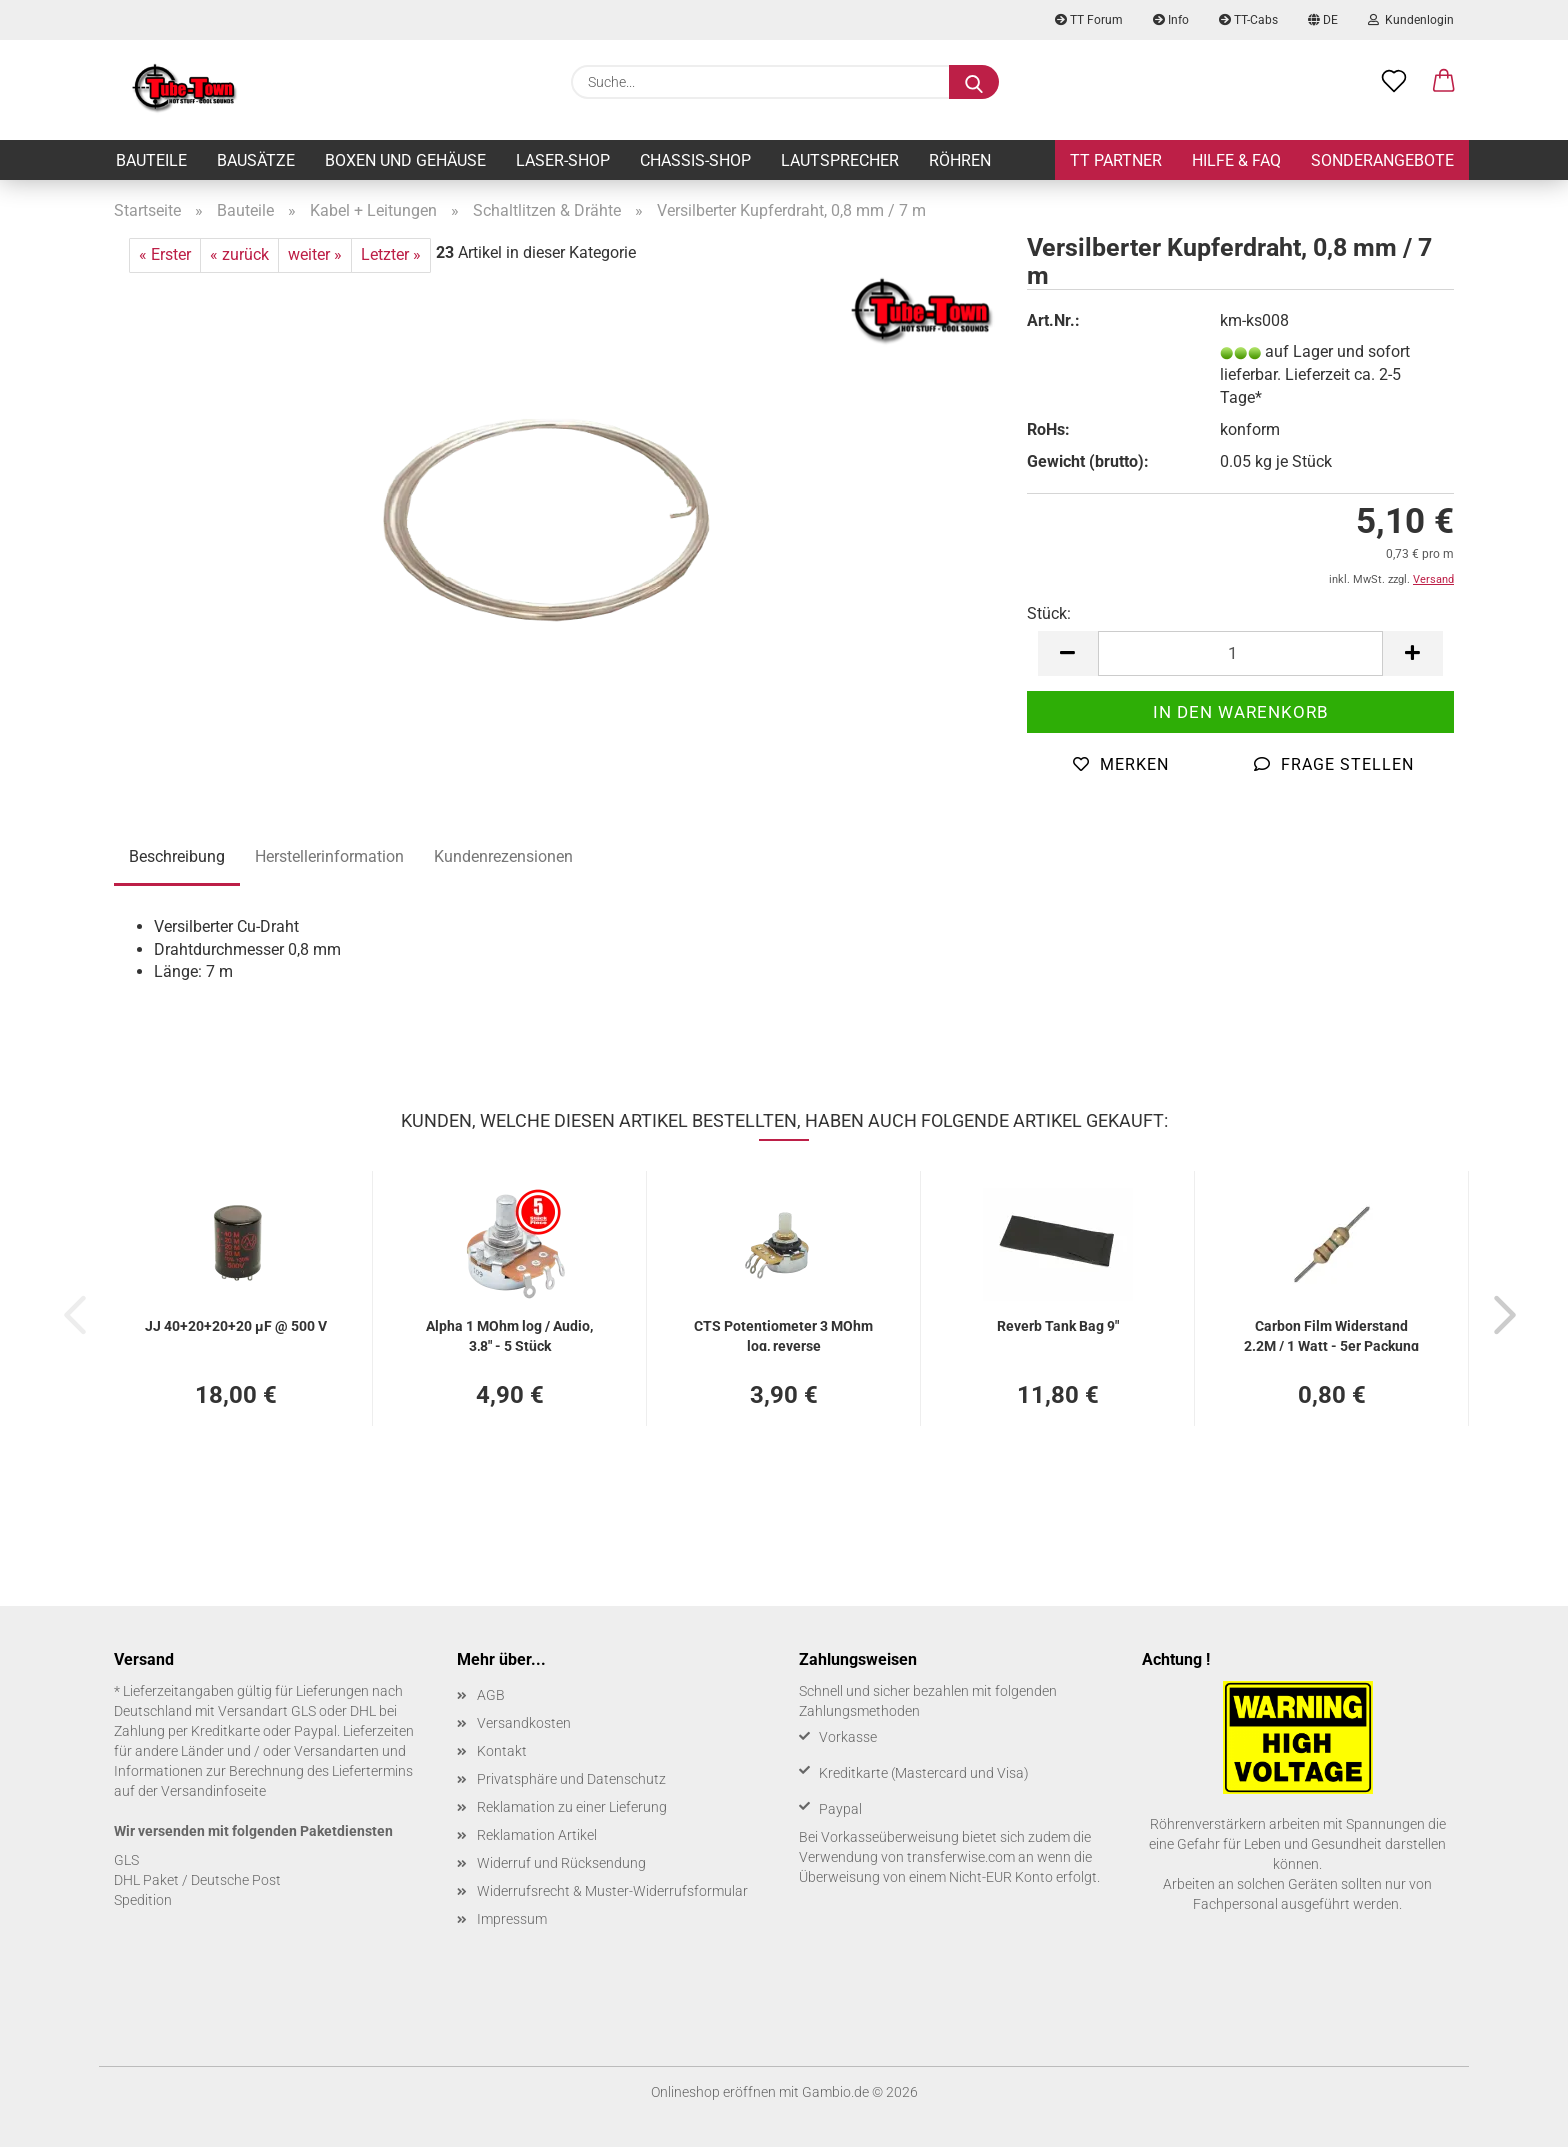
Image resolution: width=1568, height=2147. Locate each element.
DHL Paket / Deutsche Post (197, 1880)
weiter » (315, 254)
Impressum (512, 1919)
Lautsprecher (840, 160)
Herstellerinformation (329, 856)
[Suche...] (974, 82)
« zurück (239, 254)
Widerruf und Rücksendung (561, 1863)
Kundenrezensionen (503, 856)
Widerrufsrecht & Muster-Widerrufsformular (612, 1891)
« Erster (165, 254)
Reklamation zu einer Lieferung (572, 1807)
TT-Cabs (1248, 20)
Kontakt (502, 1751)
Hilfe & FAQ (1236, 160)
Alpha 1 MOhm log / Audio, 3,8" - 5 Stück (509, 1334)
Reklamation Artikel (537, 1835)
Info (1171, 20)
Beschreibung (177, 856)
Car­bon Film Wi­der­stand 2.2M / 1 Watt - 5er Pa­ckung (1331, 1334)
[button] (1444, 82)
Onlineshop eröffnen (713, 2092)
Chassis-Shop (695, 160)
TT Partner (1116, 160)
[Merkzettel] (1394, 82)
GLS (126, 1860)
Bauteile (151, 160)
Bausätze (256, 160)
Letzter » (391, 254)
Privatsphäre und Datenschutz (571, 1779)
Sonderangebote (1382, 160)
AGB (491, 1695)
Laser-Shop (563, 160)
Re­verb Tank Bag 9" (1058, 1326)
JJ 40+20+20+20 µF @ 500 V (236, 1326)
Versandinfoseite (213, 1791)
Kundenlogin (1411, 20)
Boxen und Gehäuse (405, 160)
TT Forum (1089, 20)
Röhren (960, 160)
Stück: (1049, 613)
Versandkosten (524, 1723)
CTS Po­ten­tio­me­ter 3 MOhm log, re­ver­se (783, 1334)
